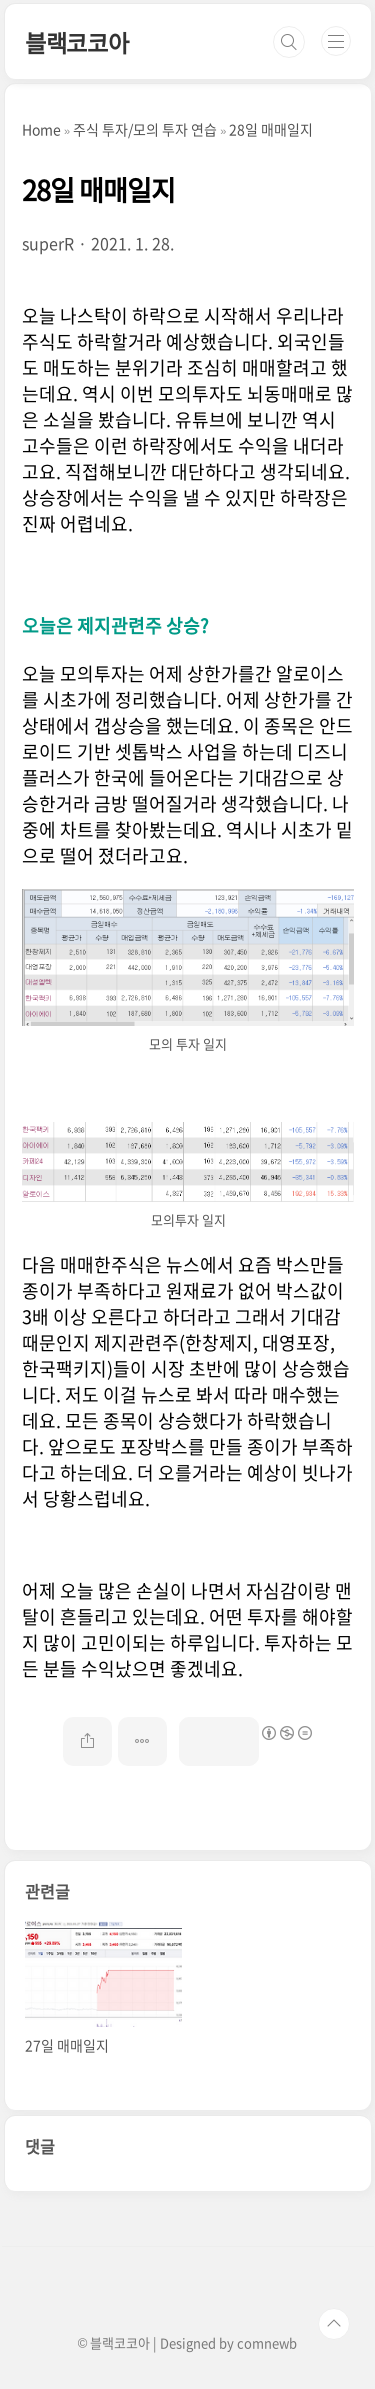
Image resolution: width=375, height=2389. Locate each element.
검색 (289, 42)
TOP (334, 2324)
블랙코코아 (77, 42)
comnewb (267, 2342)
